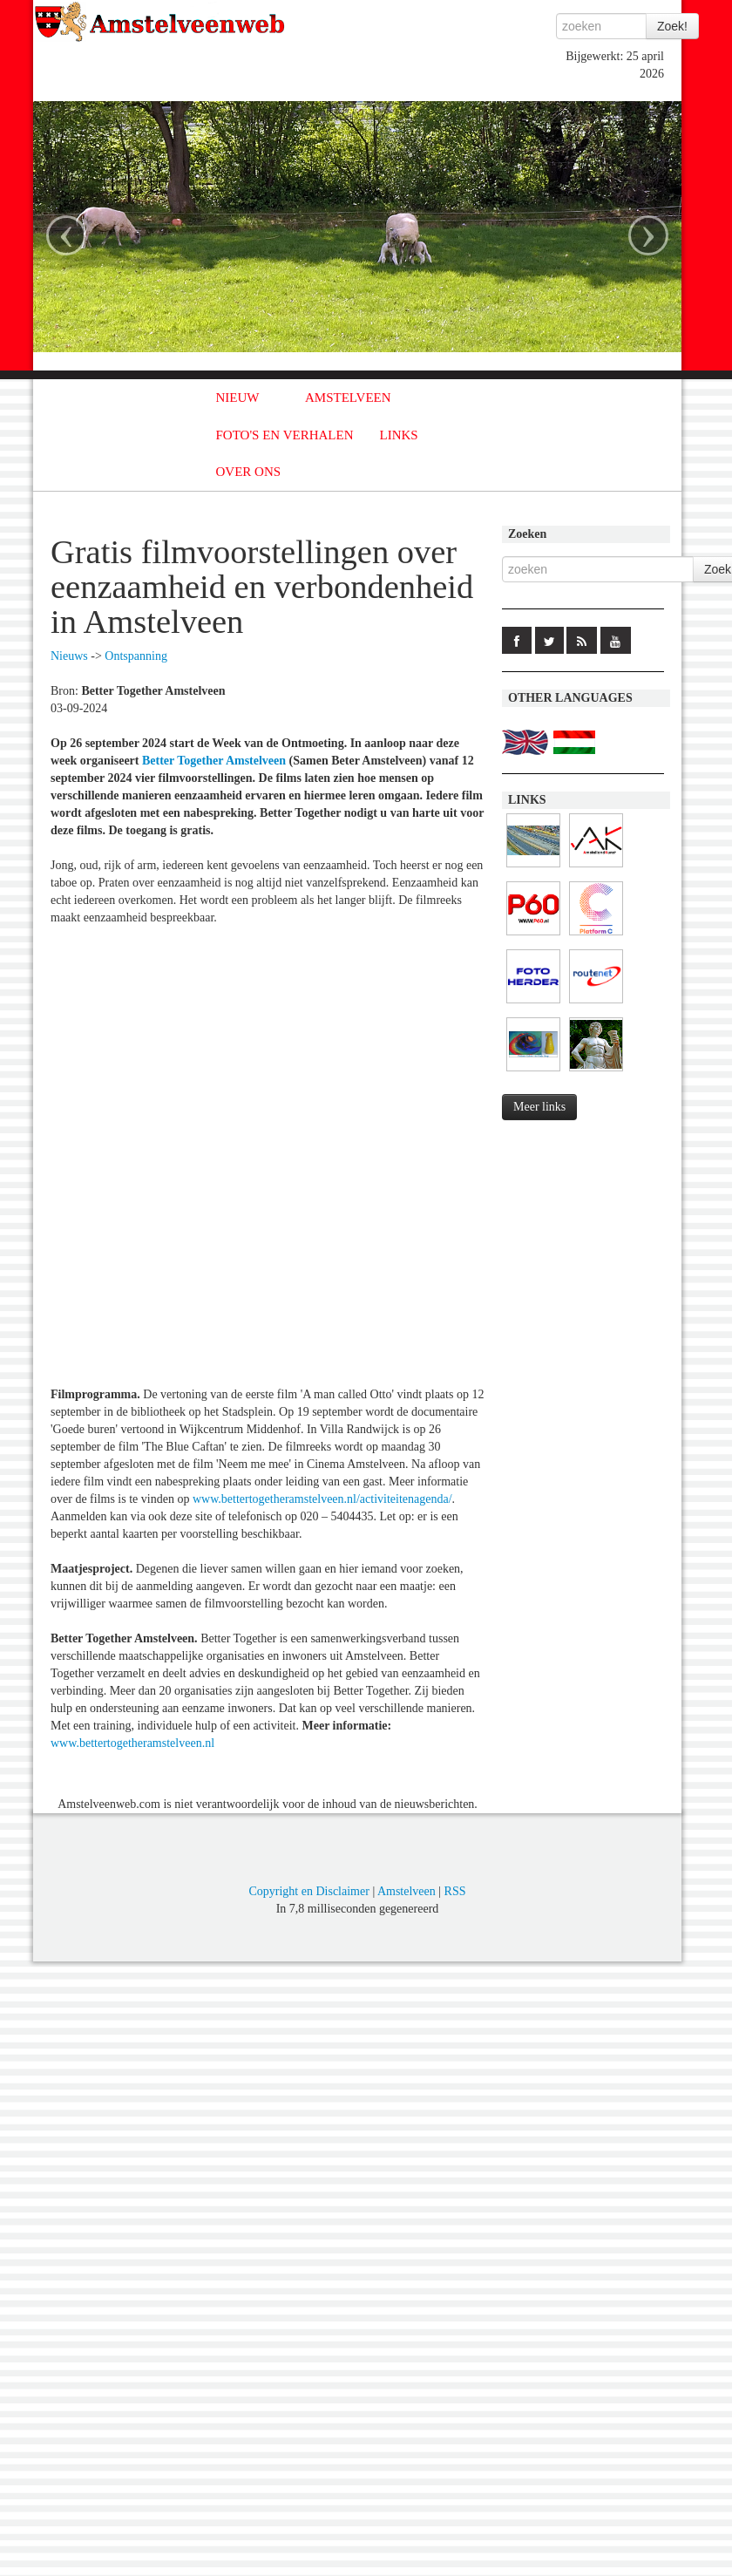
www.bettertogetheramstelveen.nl (132, 1743)
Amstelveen (406, 1891)
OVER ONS (248, 472)
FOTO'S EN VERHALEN (285, 435)
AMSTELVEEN (348, 397)
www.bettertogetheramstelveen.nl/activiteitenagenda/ (322, 1498)
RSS (455, 1891)
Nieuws (69, 656)
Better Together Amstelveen (214, 760)
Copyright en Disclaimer (308, 1891)
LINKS (399, 435)
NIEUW (238, 397)
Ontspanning (136, 656)
